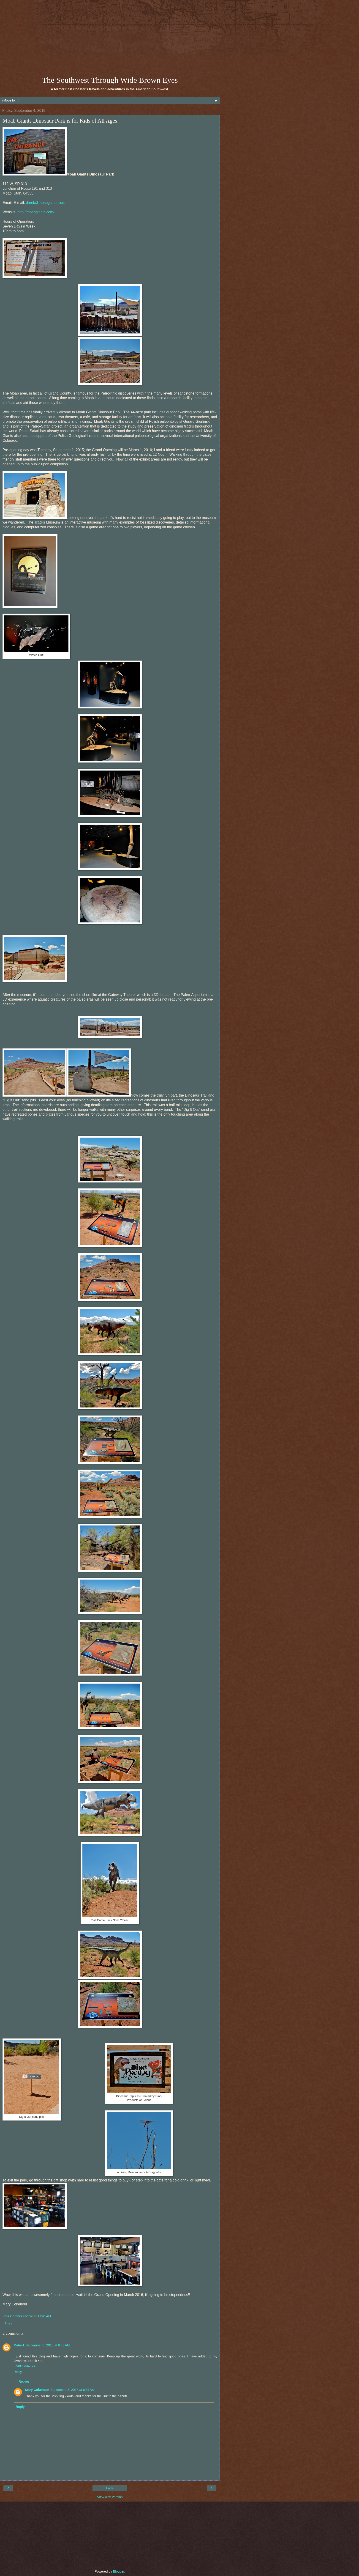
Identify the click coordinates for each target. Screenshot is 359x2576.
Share (8, 2323)
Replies (24, 2381)
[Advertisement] (110, 39)
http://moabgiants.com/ (36, 212)
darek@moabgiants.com (45, 203)
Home (110, 2488)
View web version (110, 2497)
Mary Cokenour (37, 2390)
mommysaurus (24, 2365)
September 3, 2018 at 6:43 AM (47, 2345)
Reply (18, 2372)
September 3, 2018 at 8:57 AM (72, 2390)
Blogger (118, 2571)
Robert (19, 2345)
